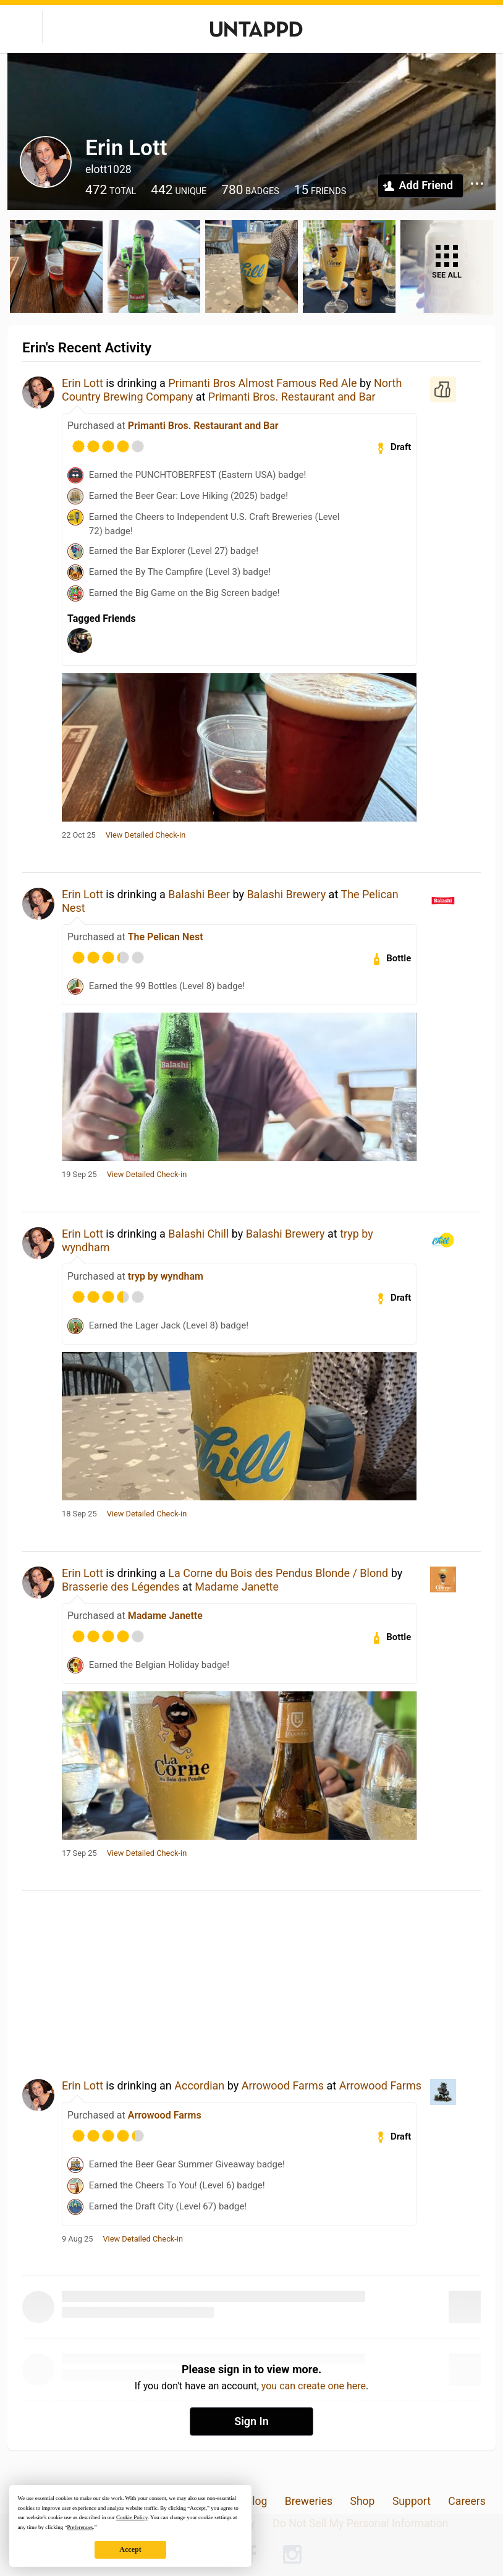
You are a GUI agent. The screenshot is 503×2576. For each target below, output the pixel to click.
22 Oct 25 (79, 835)
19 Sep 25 (79, 1174)
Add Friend (426, 185)
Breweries (308, 2501)
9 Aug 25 (77, 2239)
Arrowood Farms (283, 2085)
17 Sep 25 (79, 1853)
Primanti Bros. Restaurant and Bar (292, 396)
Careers (467, 2501)
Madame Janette (237, 1586)
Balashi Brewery (286, 894)
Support (411, 2501)
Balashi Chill (198, 1233)
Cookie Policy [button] (132, 2517)
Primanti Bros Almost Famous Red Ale (262, 382)
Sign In (251, 2421)
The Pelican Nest (165, 937)
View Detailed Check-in (146, 835)
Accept (130, 2549)
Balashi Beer (199, 894)
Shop (362, 2501)
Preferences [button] (80, 2527)
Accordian (199, 2085)
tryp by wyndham (165, 1276)
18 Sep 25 (79, 1514)
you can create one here (313, 2386)
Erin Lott (82, 382)
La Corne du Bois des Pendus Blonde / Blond (278, 1572)
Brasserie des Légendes (121, 1586)
